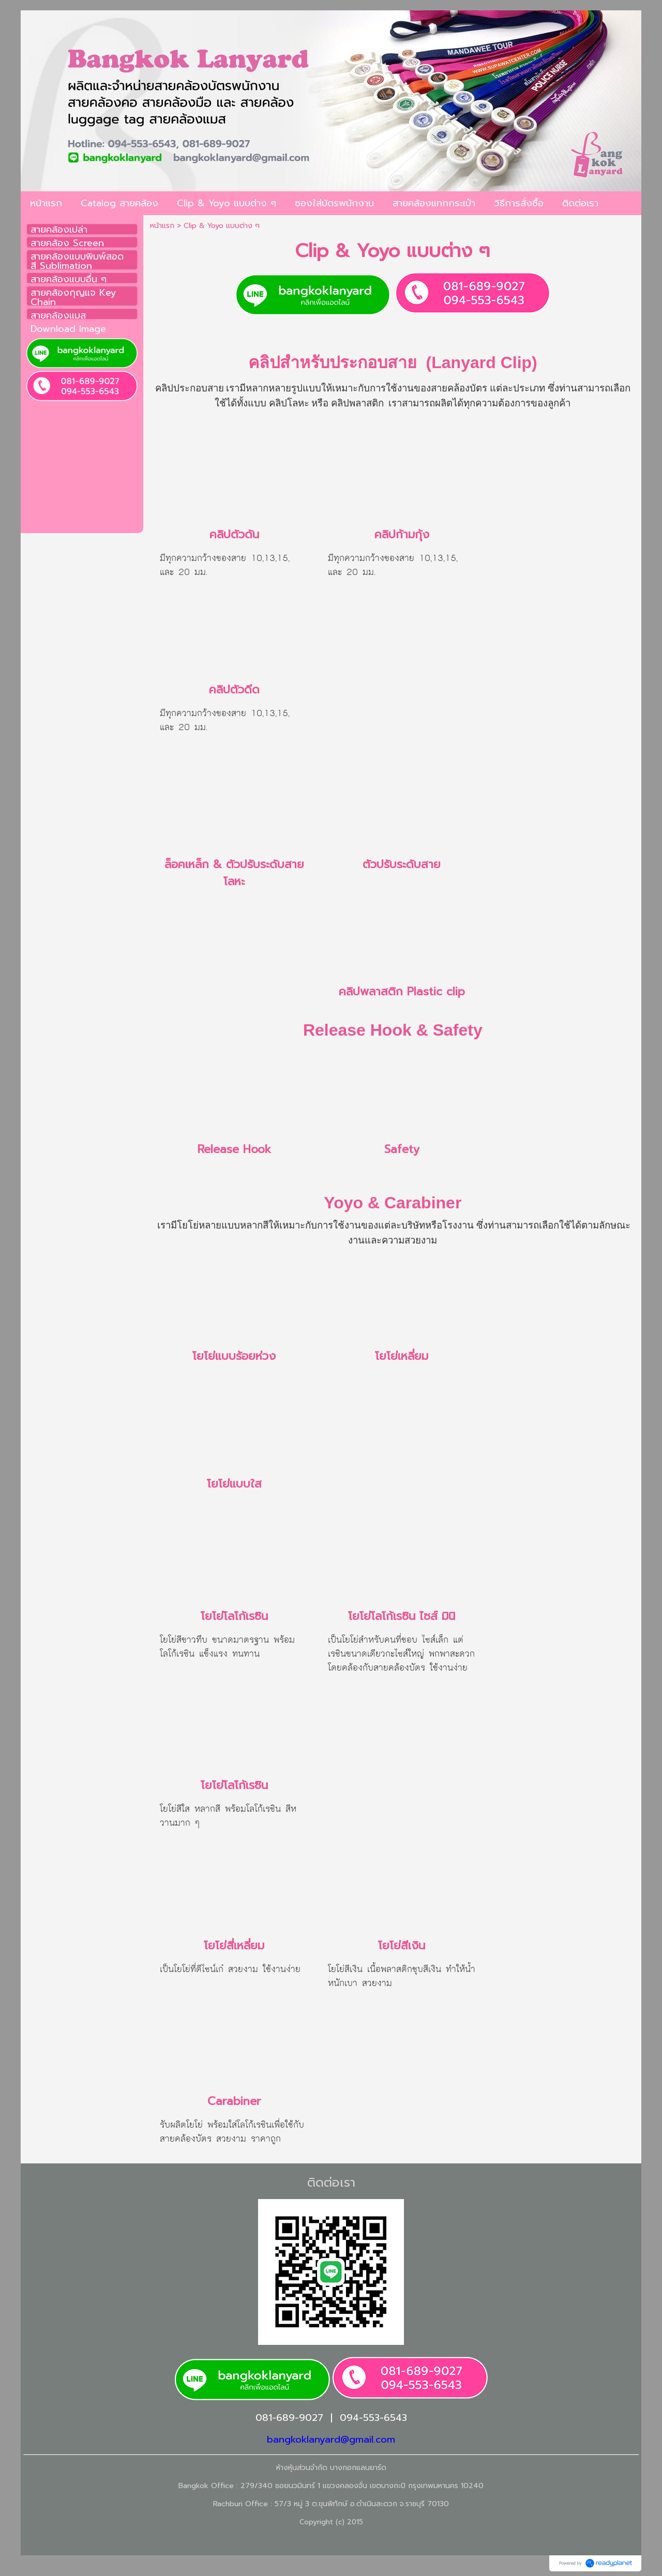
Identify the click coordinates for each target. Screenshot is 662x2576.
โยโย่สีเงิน (401, 1945)
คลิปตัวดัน (234, 534)
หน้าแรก (162, 225)
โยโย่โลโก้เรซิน (234, 1616)
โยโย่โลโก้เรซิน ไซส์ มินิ (401, 1616)
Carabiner (234, 2101)
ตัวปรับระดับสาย (402, 864)
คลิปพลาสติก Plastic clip (402, 991)
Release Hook (234, 1149)
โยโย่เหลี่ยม (401, 1356)
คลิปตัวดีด (234, 689)
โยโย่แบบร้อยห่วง (234, 1356)
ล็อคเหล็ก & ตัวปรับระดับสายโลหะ (234, 873)
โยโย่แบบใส (234, 1483)
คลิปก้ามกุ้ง (401, 534)
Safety (401, 1149)
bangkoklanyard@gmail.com (331, 2439)
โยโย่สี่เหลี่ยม (234, 1945)
